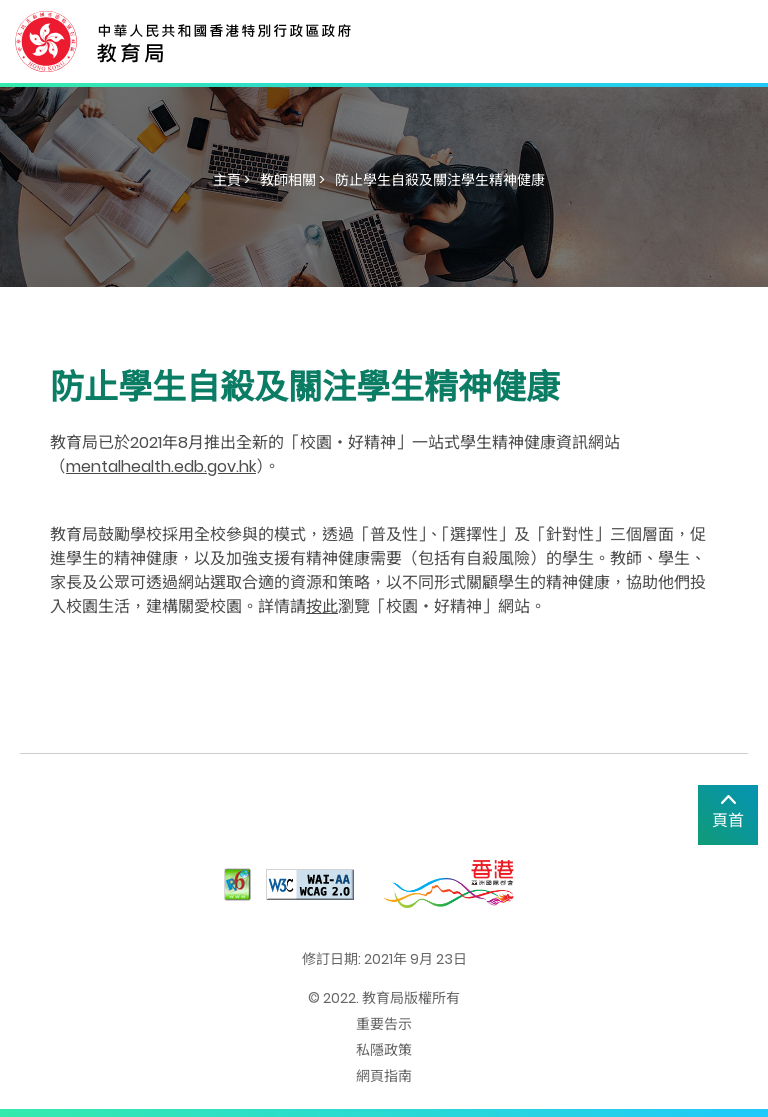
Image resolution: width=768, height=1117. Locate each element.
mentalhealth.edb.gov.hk (161, 466)
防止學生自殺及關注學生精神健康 (440, 180)
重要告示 (384, 1024)
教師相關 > (292, 180)
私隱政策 (384, 1050)
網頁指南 (384, 1076)
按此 (322, 606)
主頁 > (231, 180)
